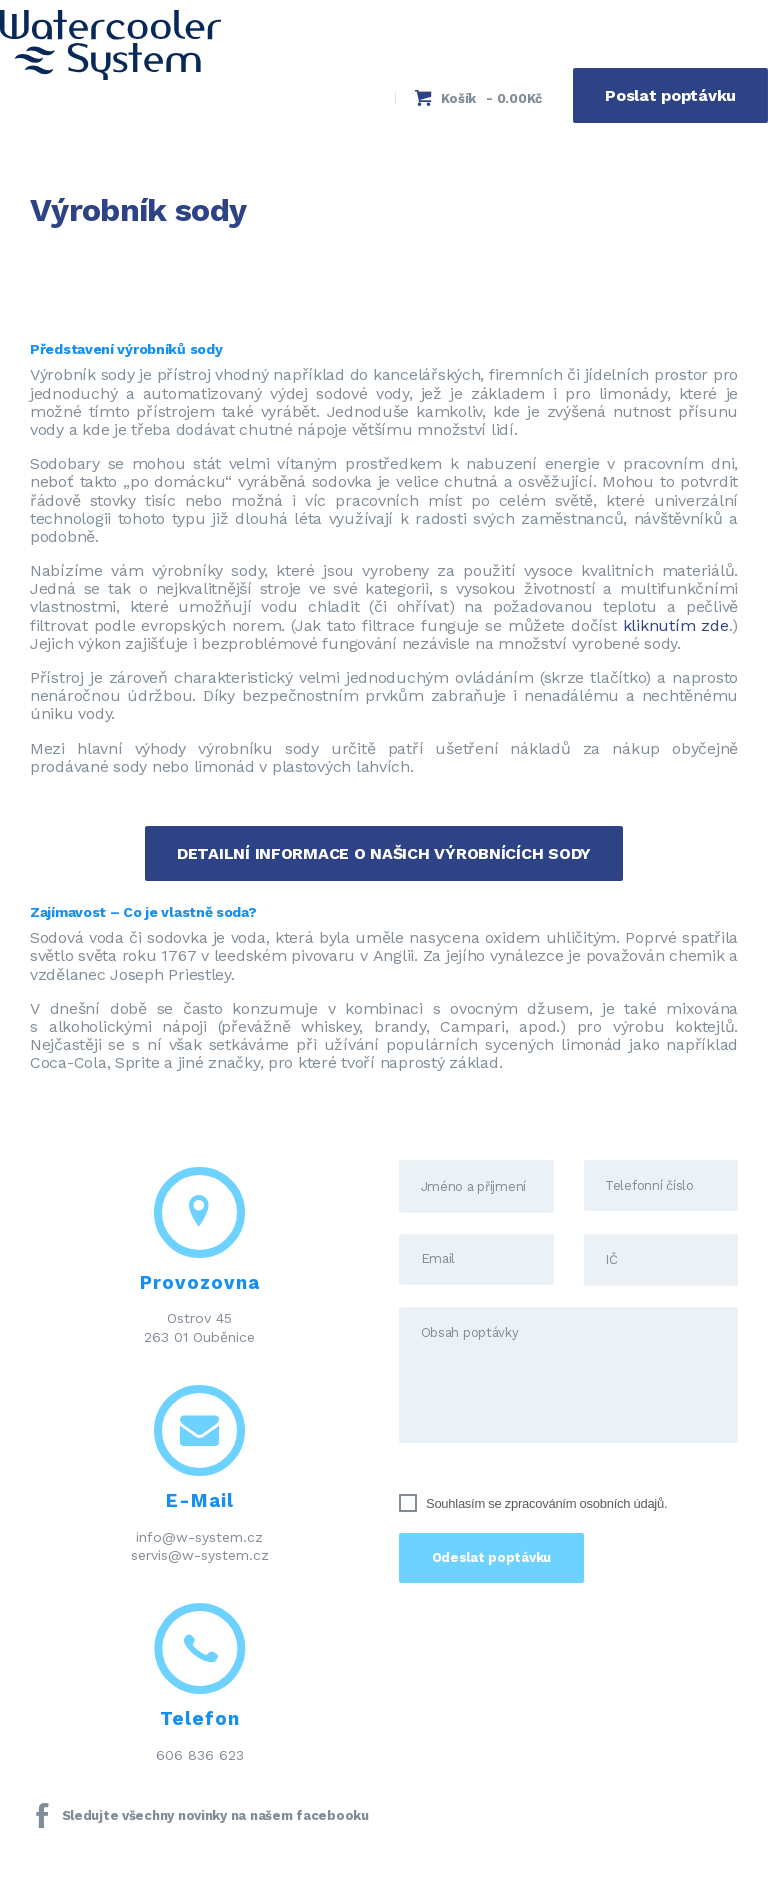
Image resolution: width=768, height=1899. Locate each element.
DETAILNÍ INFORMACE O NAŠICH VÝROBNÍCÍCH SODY (384, 853)
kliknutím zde (676, 625)
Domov (58, 255)
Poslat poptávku (670, 95)
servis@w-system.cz (200, 1555)
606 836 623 (200, 1755)
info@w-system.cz (199, 1537)
